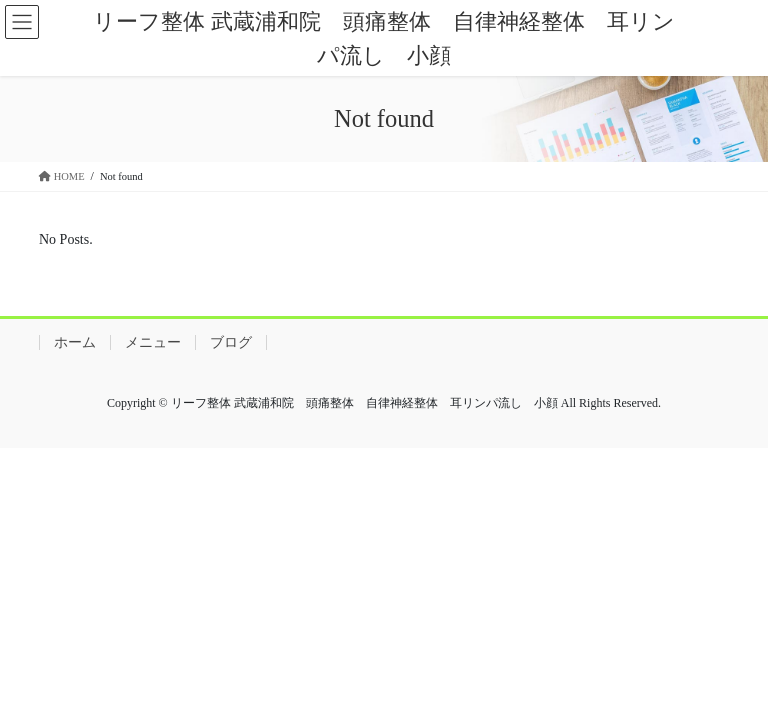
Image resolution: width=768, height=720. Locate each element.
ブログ (231, 342)
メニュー (153, 342)
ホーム (75, 342)
